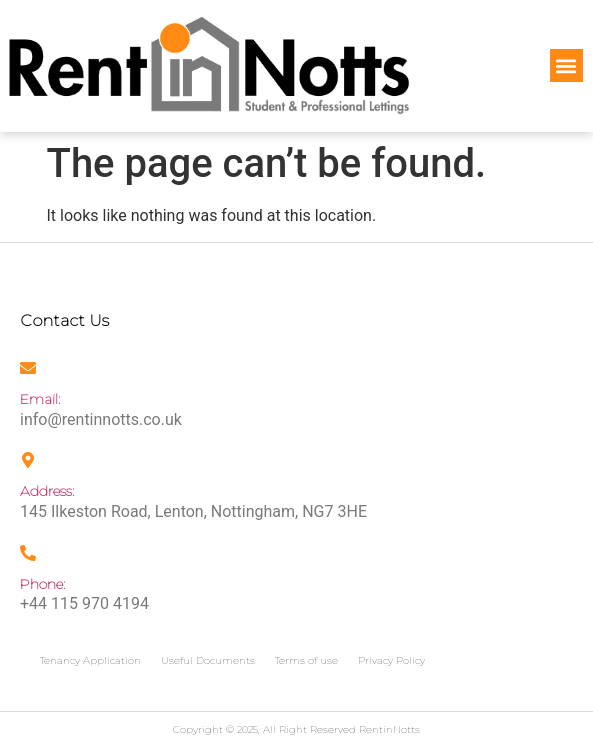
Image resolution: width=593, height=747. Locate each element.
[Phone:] (28, 553)
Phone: (43, 584)
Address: (47, 491)
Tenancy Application (90, 660)
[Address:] (28, 460)
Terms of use (306, 660)
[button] (566, 65)
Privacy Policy (391, 660)
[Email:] (28, 368)
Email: (40, 399)
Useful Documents (208, 660)
